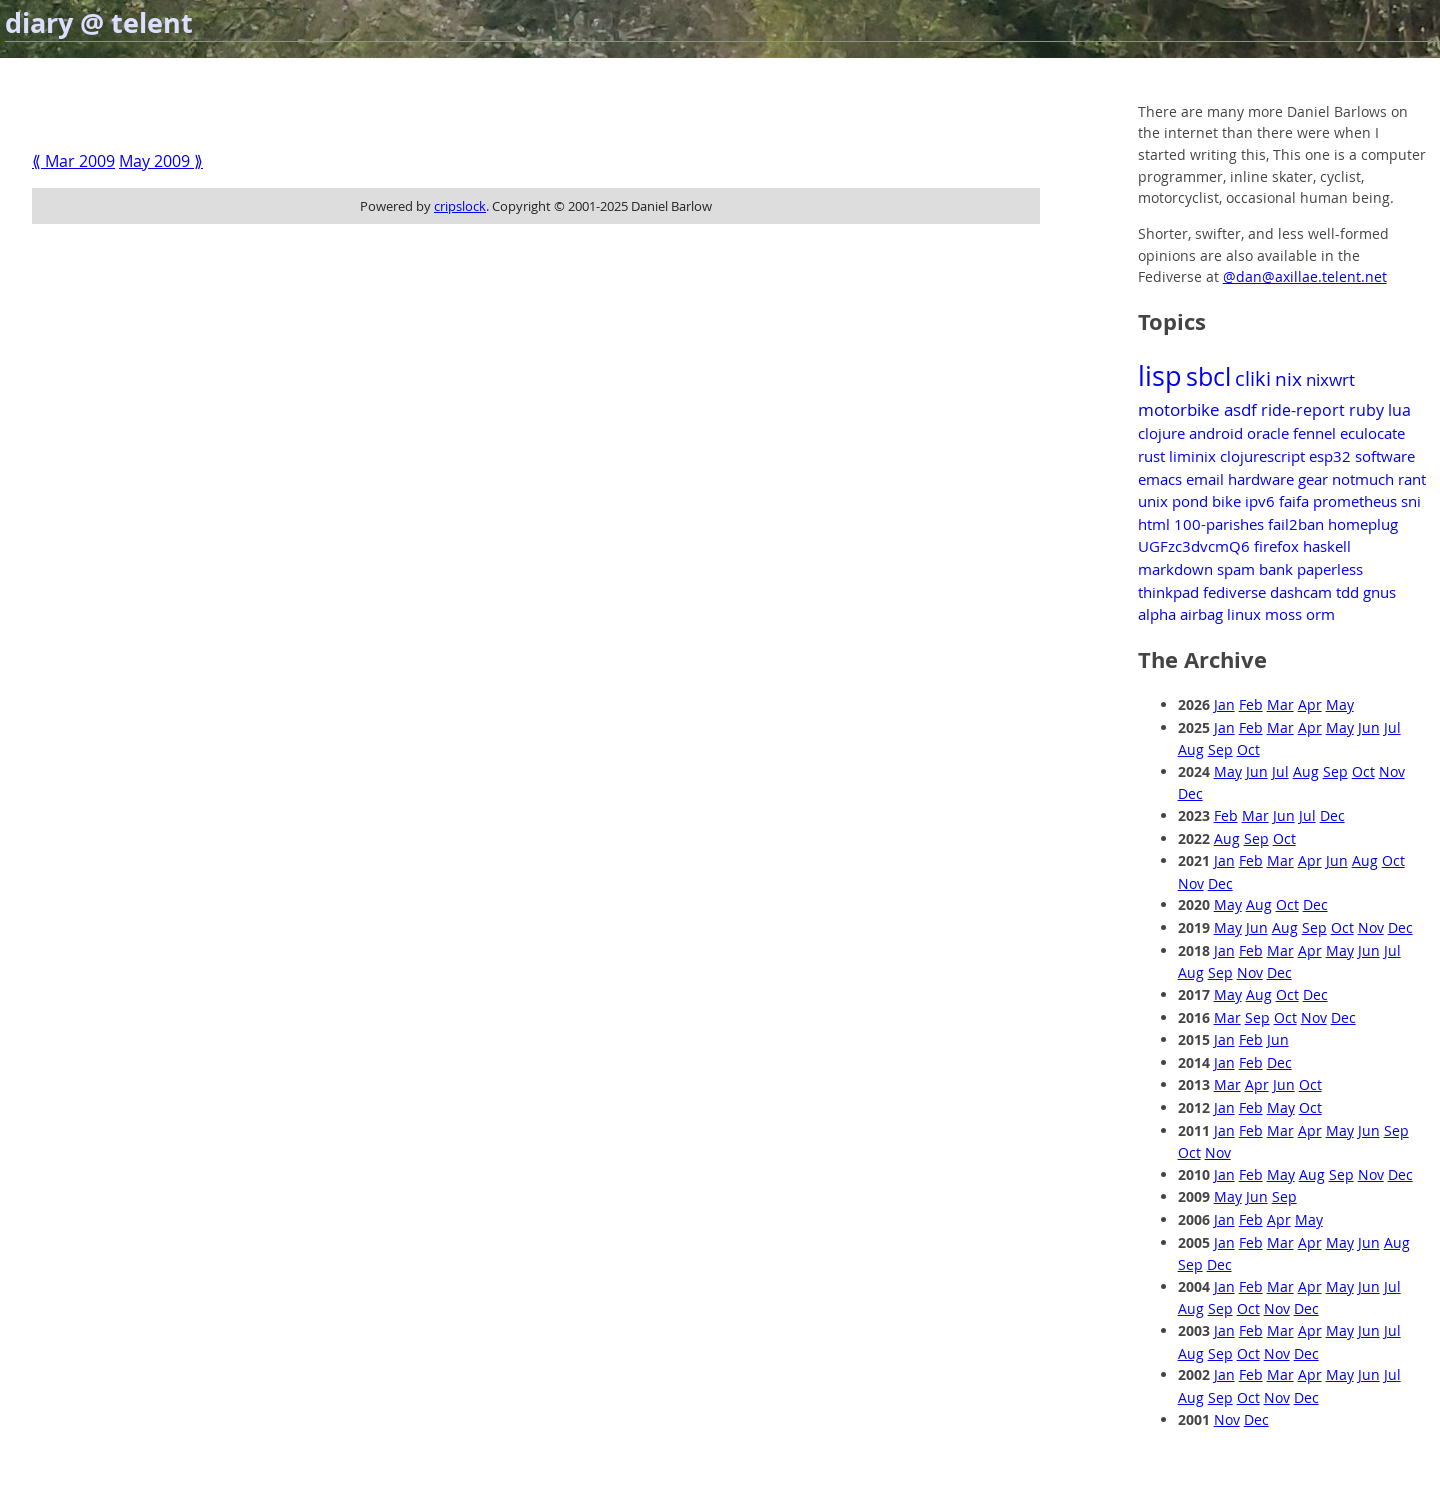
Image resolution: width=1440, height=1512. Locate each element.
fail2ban (1296, 524)
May (1340, 704)
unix (1153, 501)
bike (1226, 501)
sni (1411, 501)
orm (1320, 614)
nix (1288, 379)
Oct (1248, 749)
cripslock (460, 206)
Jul (1392, 727)
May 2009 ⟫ (161, 161)
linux (1244, 614)
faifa (1294, 501)
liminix (1192, 456)
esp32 (1330, 456)
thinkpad (1168, 592)
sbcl (1208, 376)
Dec (1190, 793)
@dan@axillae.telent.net (1305, 276)
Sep (1220, 749)
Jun (1369, 727)
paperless (1330, 569)
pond (1190, 501)
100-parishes (1219, 524)
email (1205, 479)
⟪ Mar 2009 (73, 161)
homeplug (1363, 524)
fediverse (1234, 592)
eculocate (1372, 433)
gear (1313, 479)
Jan (1224, 704)
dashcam (1301, 592)
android (1216, 433)
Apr (1310, 704)
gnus (1379, 592)
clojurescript (1262, 456)
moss (1283, 614)
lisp (1160, 376)
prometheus (1355, 501)
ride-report (1303, 410)
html (1154, 524)
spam (1236, 569)
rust (1151, 456)
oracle (1268, 433)
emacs (1160, 479)
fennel (1314, 433)
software (1385, 456)
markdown (1175, 569)
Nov (1392, 771)
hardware (1261, 479)
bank (1276, 569)
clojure (1161, 433)
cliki (1253, 378)
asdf (1240, 409)
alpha (1157, 614)
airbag (1201, 614)
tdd (1347, 592)
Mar (1280, 704)
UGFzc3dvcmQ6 (1194, 546)
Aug (1191, 749)
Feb (1251, 704)
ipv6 (1260, 501)
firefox (1276, 546)
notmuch (1363, 479)
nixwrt (1330, 379)
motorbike (1179, 409)
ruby (1366, 410)
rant (1412, 479)
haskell (1327, 546)
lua (1399, 410)
